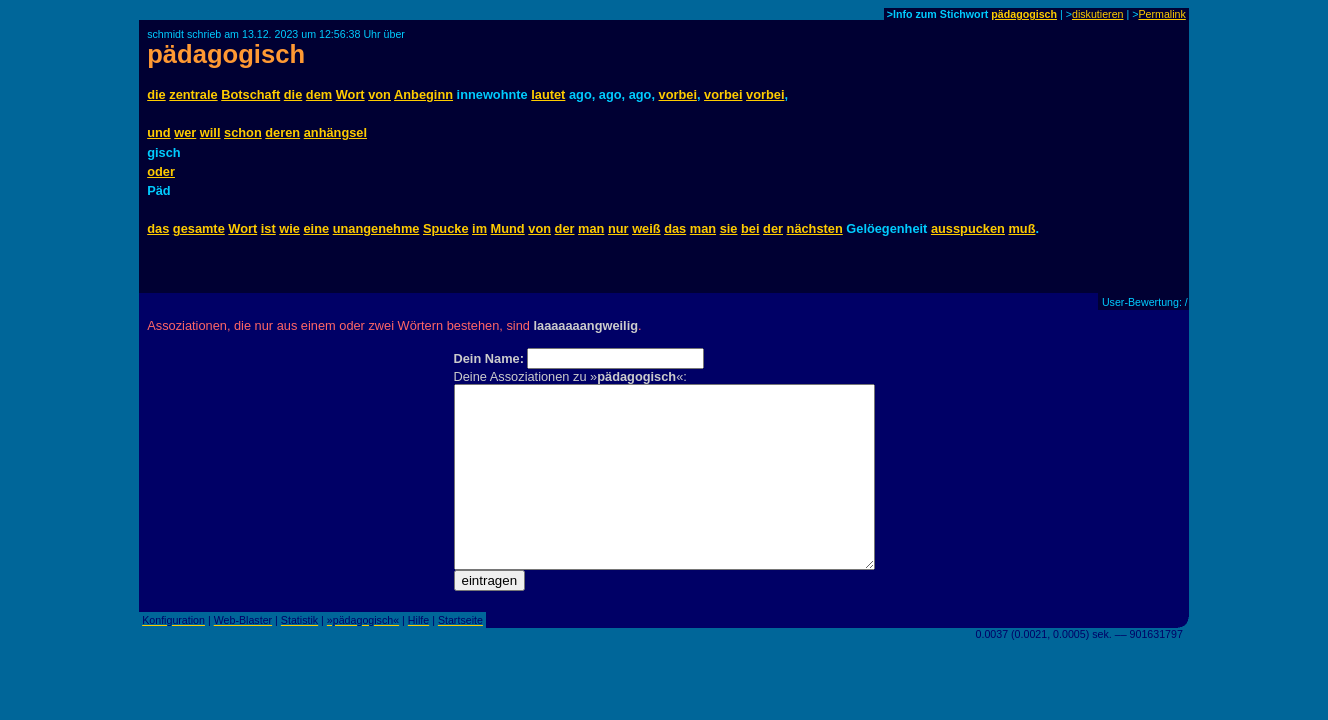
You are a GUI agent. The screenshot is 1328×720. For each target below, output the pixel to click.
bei (750, 228)
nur (618, 228)
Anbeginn (423, 94)
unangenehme (376, 228)
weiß (646, 228)
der (565, 228)
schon (243, 132)
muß (1021, 228)
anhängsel (335, 132)
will (210, 132)
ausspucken (968, 228)
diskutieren (1098, 14)
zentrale (193, 94)
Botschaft (250, 94)
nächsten (815, 228)
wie (289, 228)
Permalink (1161, 14)
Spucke (446, 228)
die (156, 94)
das (158, 228)
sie (729, 228)
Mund (508, 228)
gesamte (199, 228)
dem (319, 94)
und (158, 132)
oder (161, 171)
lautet (548, 94)
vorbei (678, 94)
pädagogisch (1024, 14)
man (591, 228)
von (379, 94)
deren (282, 132)
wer (185, 132)
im (479, 228)
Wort (350, 94)
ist (268, 228)
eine (317, 228)
